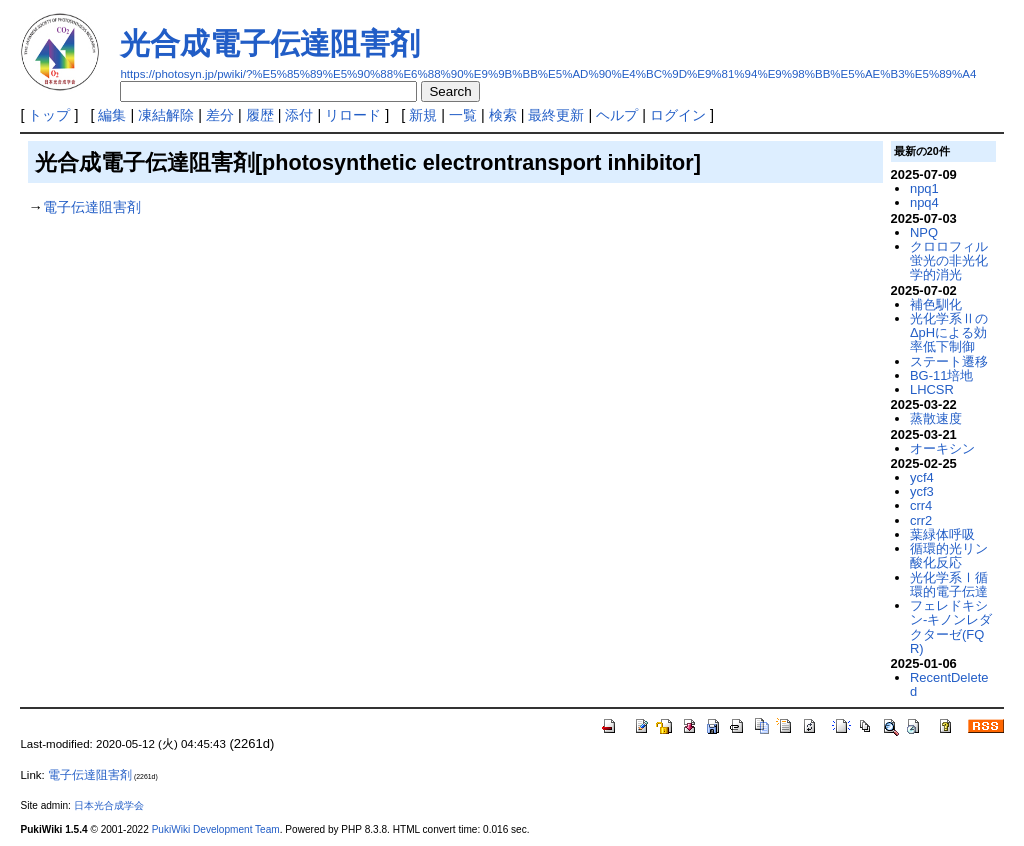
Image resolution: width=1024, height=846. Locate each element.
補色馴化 (936, 304)
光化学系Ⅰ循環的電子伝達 (949, 584)
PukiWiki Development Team (216, 829)
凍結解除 (166, 115)
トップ (49, 115)
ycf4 (922, 477)
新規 (423, 115)
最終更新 (556, 115)
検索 (503, 115)
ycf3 (922, 491)
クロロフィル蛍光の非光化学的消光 (949, 261)
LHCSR (932, 389)
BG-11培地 (941, 375)
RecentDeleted (949, 684)
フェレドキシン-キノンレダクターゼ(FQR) (951, 627)
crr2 (921, 520)
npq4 (924, 202)
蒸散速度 (936, 418)
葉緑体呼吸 (942, 534)
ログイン (678, 115)
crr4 (921, 505)
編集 (112, 115)
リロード (353, 115)
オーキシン (942, 448)
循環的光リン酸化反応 (949, 555)
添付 (299, 115)
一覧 (463, 115)
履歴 (260, 115)
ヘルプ (617, 115)
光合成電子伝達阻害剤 (270, 43)
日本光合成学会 (109, 805)
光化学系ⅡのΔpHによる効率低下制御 (949, 333)
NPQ (924, 232)
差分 (220, 115)
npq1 (924, 188)
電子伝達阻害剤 (92, 207)
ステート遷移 (949, 361)
